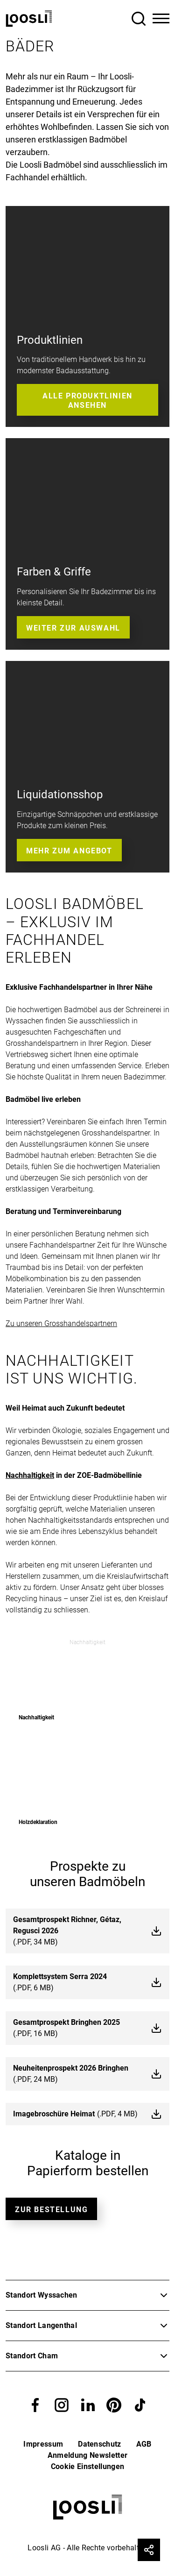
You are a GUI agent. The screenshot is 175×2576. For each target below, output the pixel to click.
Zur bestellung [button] (51, 2209)
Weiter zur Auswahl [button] (73, 628)
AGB (144, 2444)
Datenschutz (99, 2444)
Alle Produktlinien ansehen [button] (87, 400)
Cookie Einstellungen (87, 2466)
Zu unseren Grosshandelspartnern (61, 1323)
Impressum (43, 2444)
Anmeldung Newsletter (87, 2455)
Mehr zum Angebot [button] (69, 850)
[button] (35, 2404)
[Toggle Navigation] (161, 18)
